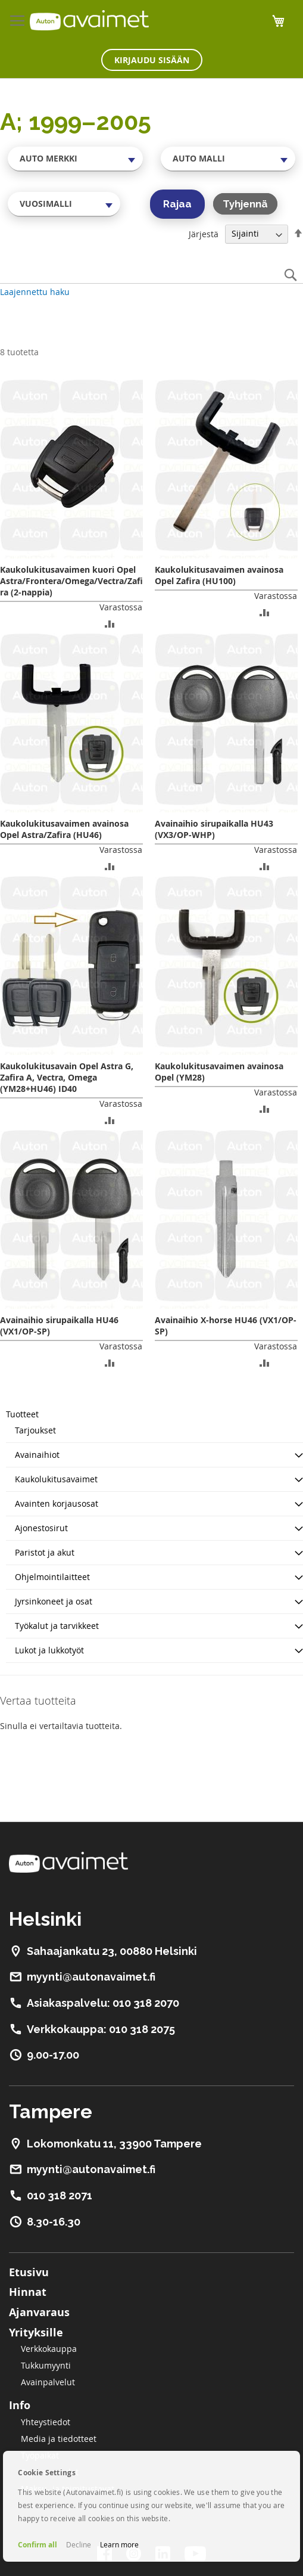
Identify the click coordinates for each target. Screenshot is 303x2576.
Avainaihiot (37, 1454)
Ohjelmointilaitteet (52, 1576)
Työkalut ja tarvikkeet (57, 1625)
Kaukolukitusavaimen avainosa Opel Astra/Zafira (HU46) (64, 829)
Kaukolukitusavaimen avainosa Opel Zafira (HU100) (219, 575)
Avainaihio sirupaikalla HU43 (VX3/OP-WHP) (214, 829)
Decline (78, 2544)
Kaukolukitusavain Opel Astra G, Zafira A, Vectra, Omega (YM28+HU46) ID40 (66, 1077)
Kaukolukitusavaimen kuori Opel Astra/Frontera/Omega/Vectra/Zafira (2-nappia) (71, 581)
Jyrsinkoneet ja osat (53, 1601)
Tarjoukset (35, 1430)
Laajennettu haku (35, 291)
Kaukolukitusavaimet (56, 1479)
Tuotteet (22, 1414)
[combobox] (75, 158)
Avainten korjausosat (56, 1503)
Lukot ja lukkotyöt (49, 1650)
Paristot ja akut (44, 1552)
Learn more (119, 2544)
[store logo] (89, 20)
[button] (109, 623)
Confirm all (37, 2545)
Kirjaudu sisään (151, 60)
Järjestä (203, 233)
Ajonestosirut (41, 1528)
